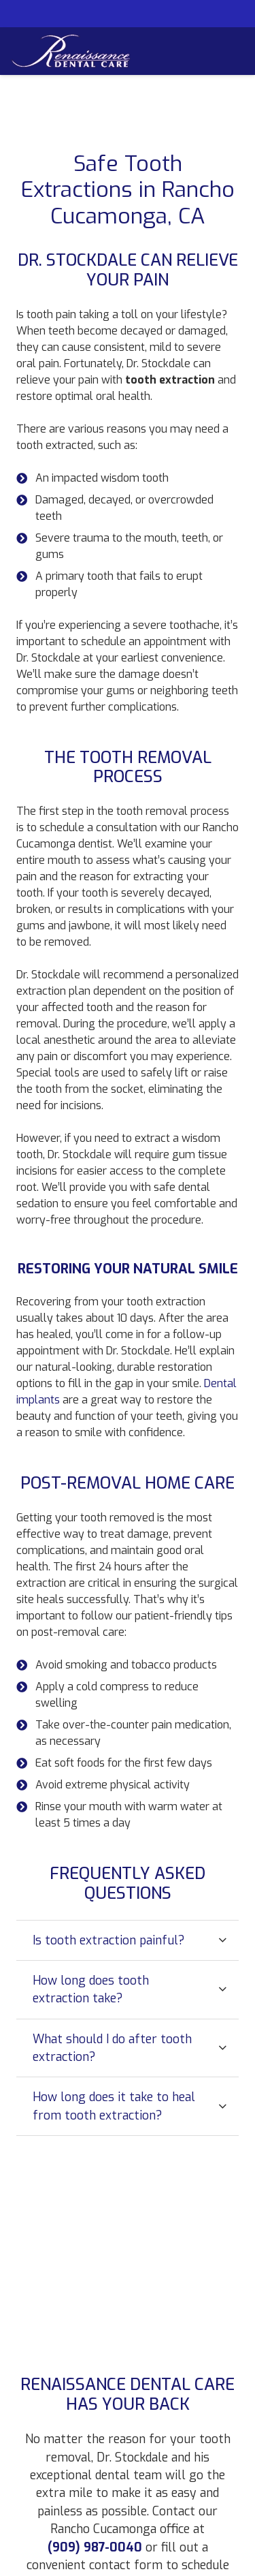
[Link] (71, 51)
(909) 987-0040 (95, 2547)
